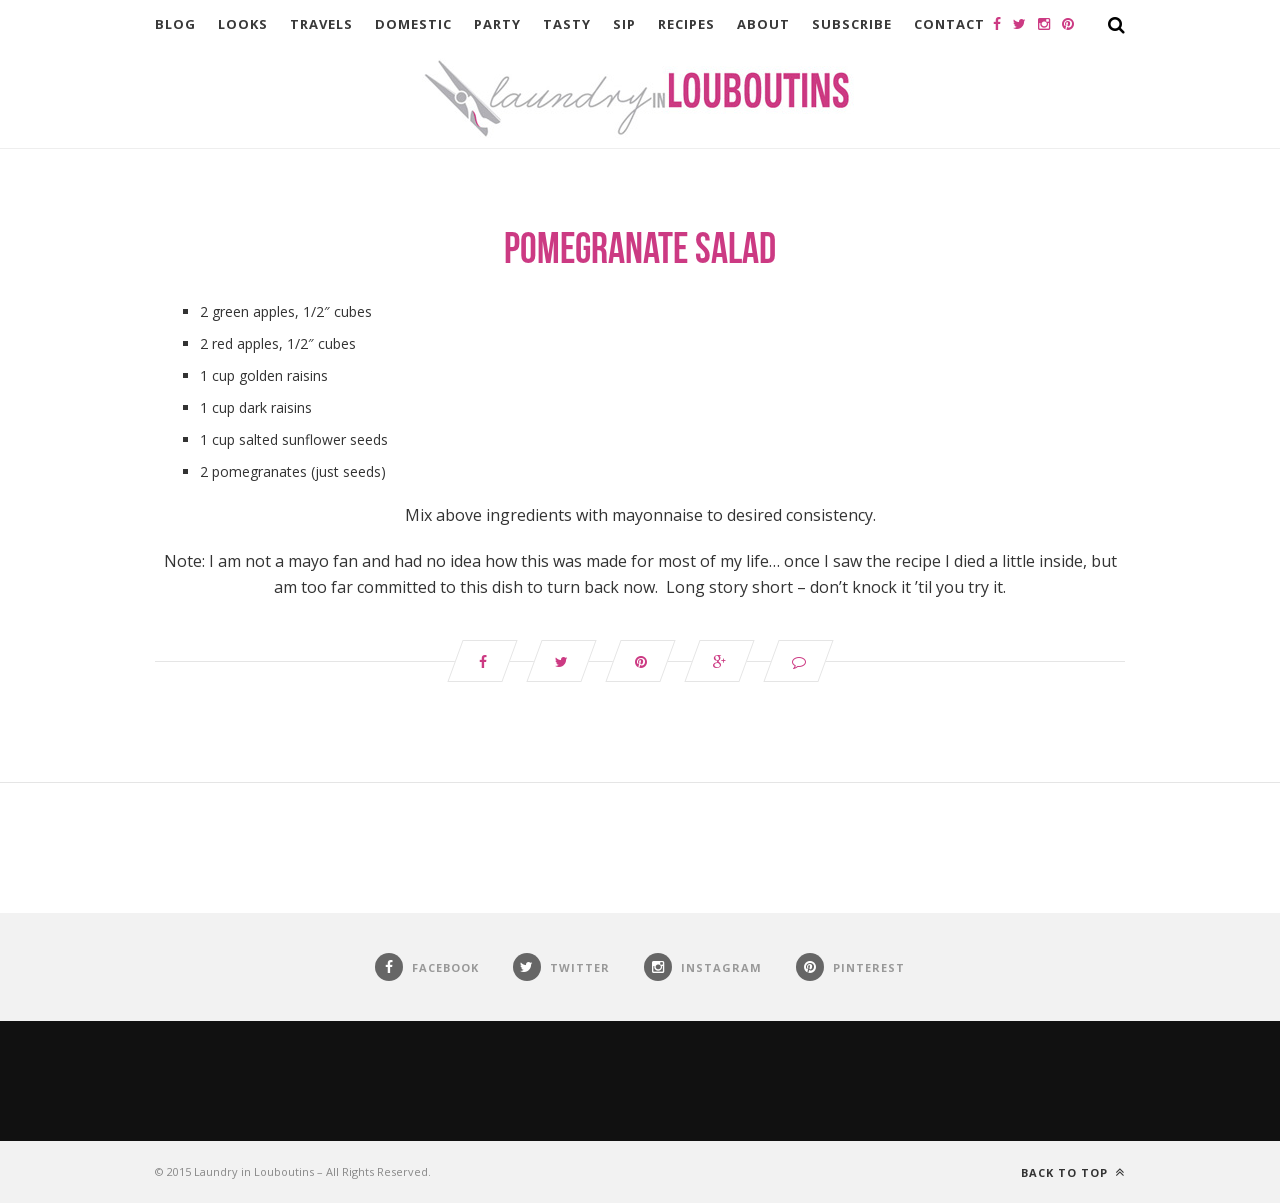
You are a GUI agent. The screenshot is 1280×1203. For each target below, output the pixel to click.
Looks (243, 24)
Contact (949, 24)
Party (497, 24)
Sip (624, 24)
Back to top (1073, 1172)
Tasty (567, 24)
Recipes (686, 24)
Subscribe (852, 24)
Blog (175, 24)
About (763, 24)
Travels (321, 24)
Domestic (413, 24)
